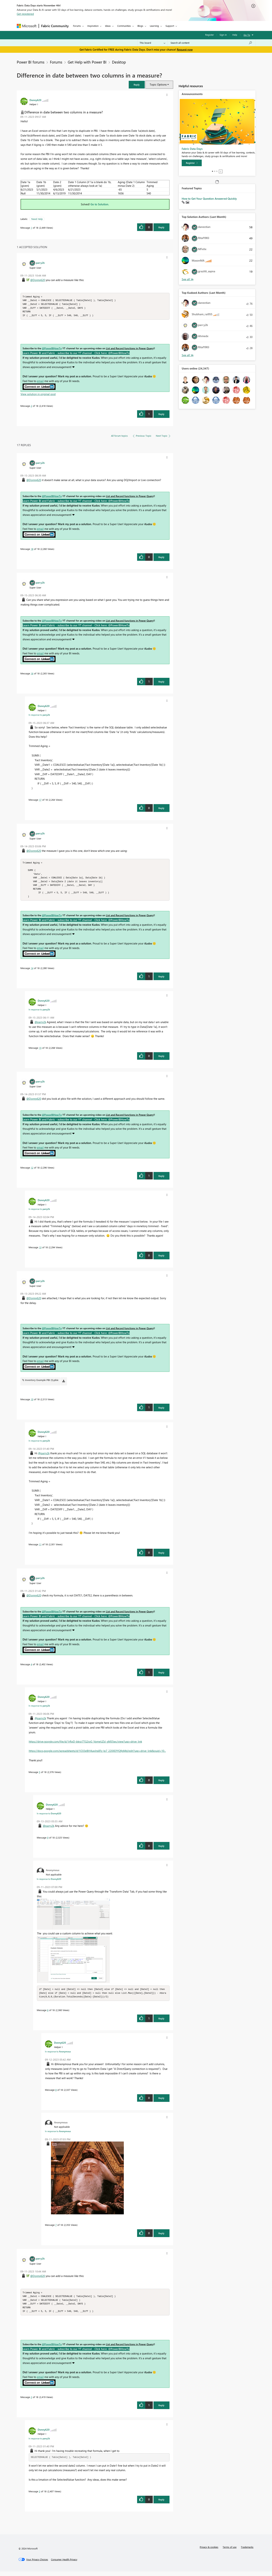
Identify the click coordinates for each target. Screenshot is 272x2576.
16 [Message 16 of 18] (32, 674)
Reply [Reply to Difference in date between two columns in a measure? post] (161, 227)
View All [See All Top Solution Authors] (188, 279)
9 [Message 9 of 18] (47, 1840)
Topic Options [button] (158, 84)
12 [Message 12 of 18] (32, 1170)
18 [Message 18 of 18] (32, 549)
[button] (137, 84)
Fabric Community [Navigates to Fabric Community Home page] (55, 26)
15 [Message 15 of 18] (40, 1050)
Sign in (223, 34)
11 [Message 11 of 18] (40, 1547)
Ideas (108, 25)
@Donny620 (37, 280)
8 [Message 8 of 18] (56, 2093)
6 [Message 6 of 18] (47, 2013)
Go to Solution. (99, 204)
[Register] (192, 163)
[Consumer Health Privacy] (64, 2564)
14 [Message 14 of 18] (32, 970)
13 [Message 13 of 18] (40, 1250)
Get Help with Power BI (87, 61)
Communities (124, 25)
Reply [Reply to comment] (161, 415)
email (40, 382)
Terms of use (229, 2551)
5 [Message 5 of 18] (39, 1774)
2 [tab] (214, 171)
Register (209, 34)
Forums (77, 25)
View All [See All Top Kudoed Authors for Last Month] (188, 355)
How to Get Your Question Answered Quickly (209, 198)
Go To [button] (247, 34)
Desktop (119, 61)
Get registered (25, 14)
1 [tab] (212, 171)
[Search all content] (211, 42)
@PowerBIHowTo (52, 349)
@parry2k (40, 1025)
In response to (39, 715)
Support (169, 25)
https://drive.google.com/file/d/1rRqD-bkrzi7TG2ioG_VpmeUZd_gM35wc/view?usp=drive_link (85, 1744)
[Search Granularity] (152, 42)
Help (234, 34)
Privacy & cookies (209, 2551)
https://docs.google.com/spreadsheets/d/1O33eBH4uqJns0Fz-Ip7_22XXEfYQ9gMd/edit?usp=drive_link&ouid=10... (97, 1753)
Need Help (37, 219)
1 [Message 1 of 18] (31, 227)
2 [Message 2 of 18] (31, 406)
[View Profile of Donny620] (35, 100)
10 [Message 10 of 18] (32, 1402)
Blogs (140, 25)
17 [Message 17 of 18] (40, 800)
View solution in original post (38, 395)
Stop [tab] (220, 171)
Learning (154, 25)
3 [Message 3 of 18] (39, 2495)
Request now (185, 49)
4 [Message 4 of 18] (31, 1667)
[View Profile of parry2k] (40, 262)
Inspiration (92, 25)
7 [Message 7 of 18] (56, 2228)
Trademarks (247, 2551)
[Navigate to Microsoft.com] (26, 26)
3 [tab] (217, 171)
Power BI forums (30, 61)
